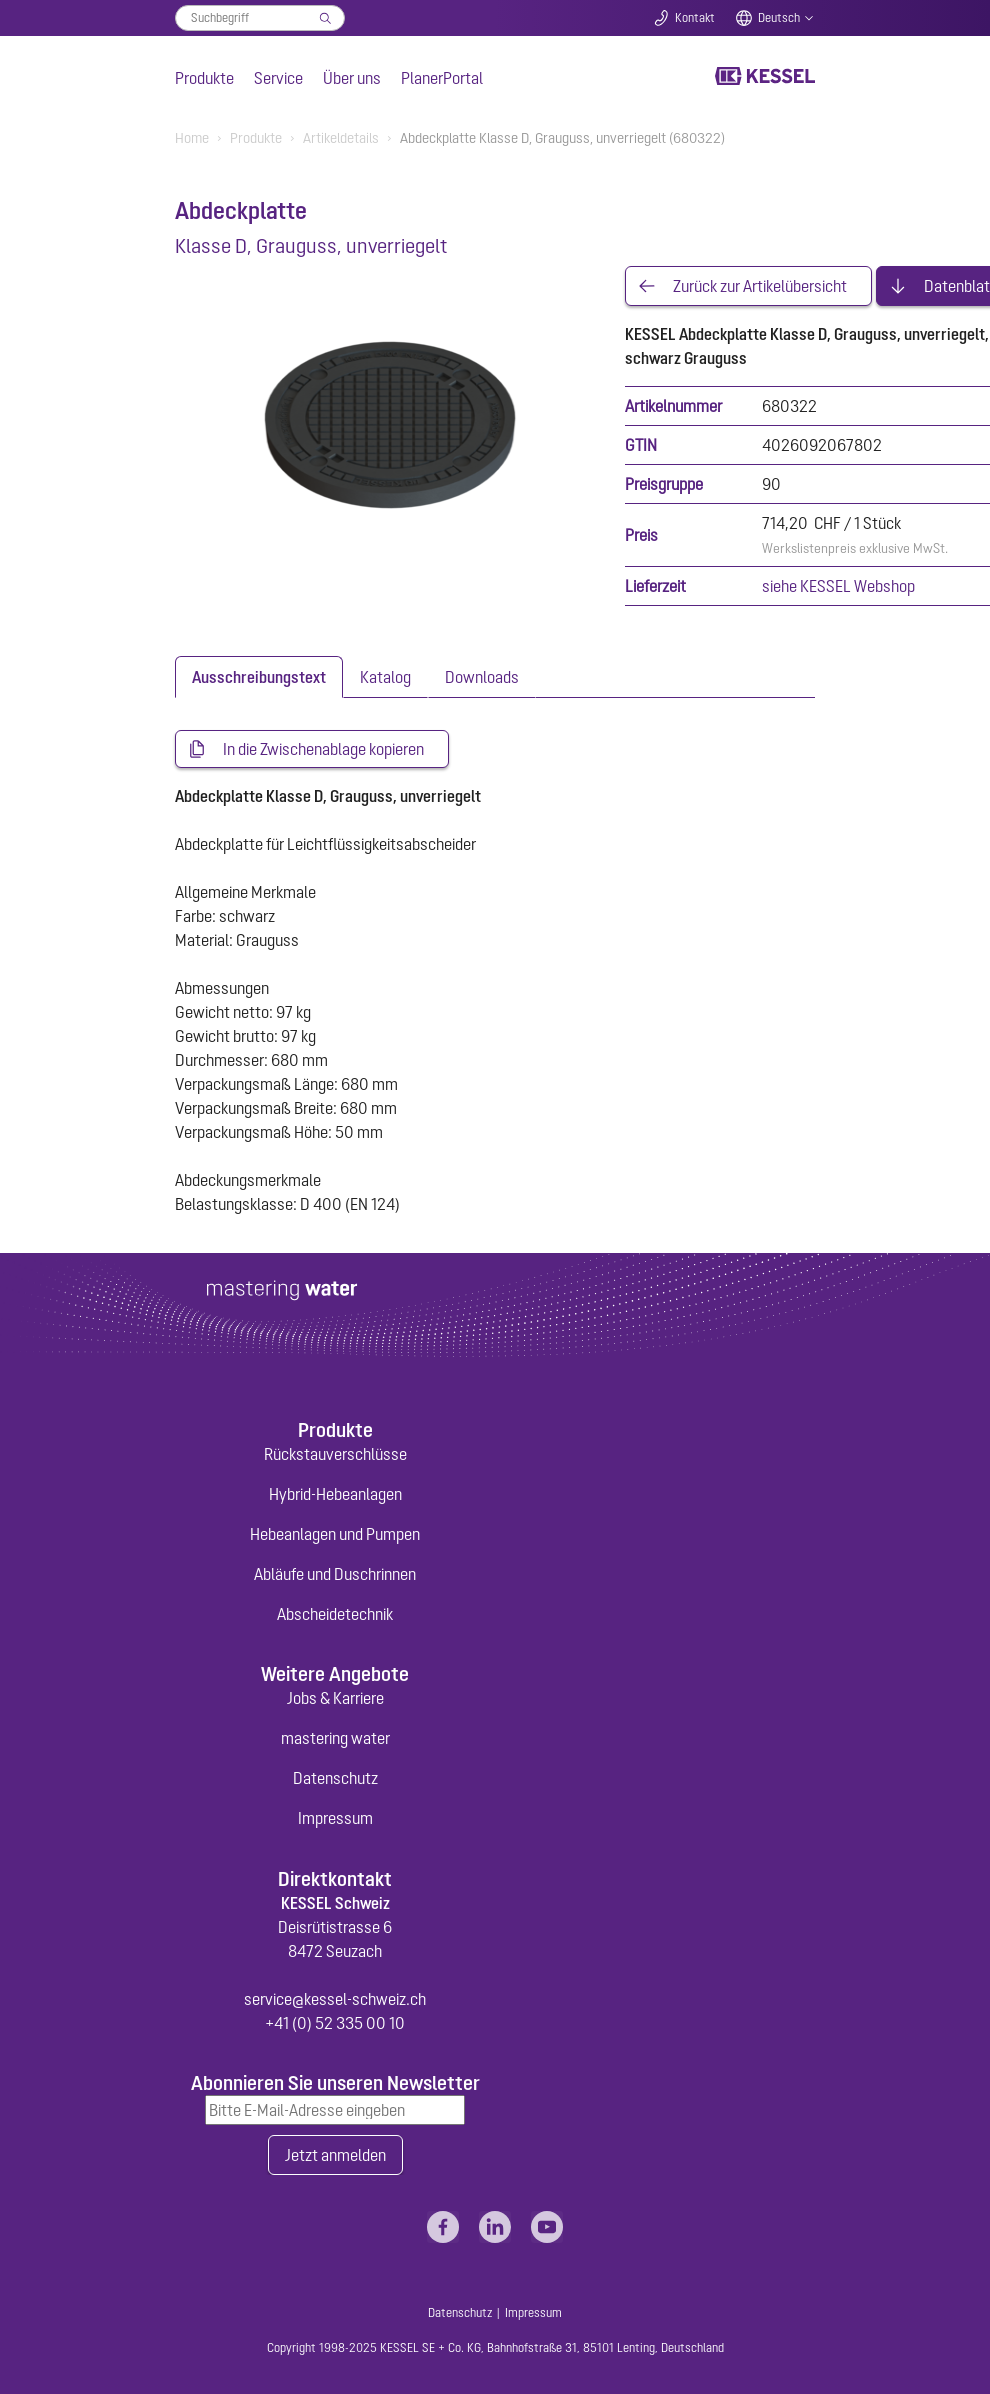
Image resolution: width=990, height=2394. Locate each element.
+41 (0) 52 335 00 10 (335, 2023)
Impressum (335, 1818)
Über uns (352, 78)
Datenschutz (335, 1778)
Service (278, 78)
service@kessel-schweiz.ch (335, 1999)
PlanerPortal (442, 78)
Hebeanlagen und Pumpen (335, 1534)
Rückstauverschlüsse (335, 1454)
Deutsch (779, 18)
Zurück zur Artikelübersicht (760, 286)
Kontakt (695, 18)
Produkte (204, 78)
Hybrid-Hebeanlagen (335, 1494)
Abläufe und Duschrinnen (335, 1574)
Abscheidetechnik (335, 1614)
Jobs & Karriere (335, 1698)
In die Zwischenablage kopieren (323, 749)
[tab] (259, 677)
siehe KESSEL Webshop (838, 586)
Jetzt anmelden (335, 2155)
